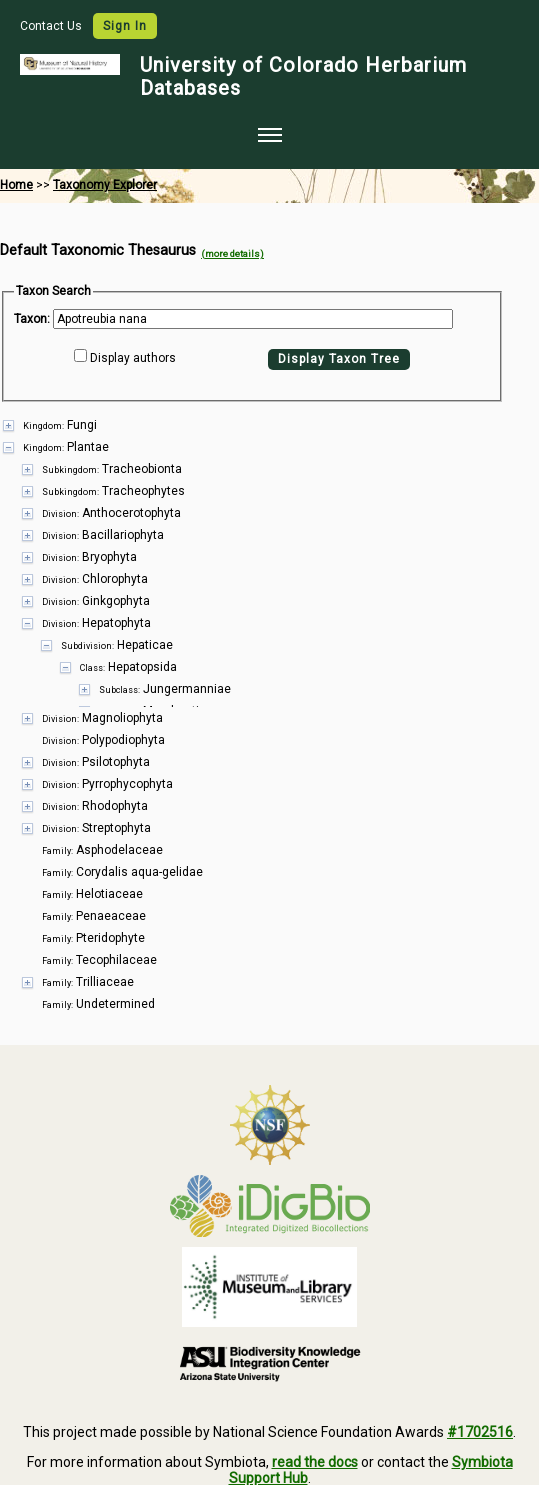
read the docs (315, 1433)
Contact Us (52, 26)
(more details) (232, 253)
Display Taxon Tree (339, 359)
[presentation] (269, 700)
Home (16, 185)
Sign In (125, 26)
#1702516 (480, 1403)
